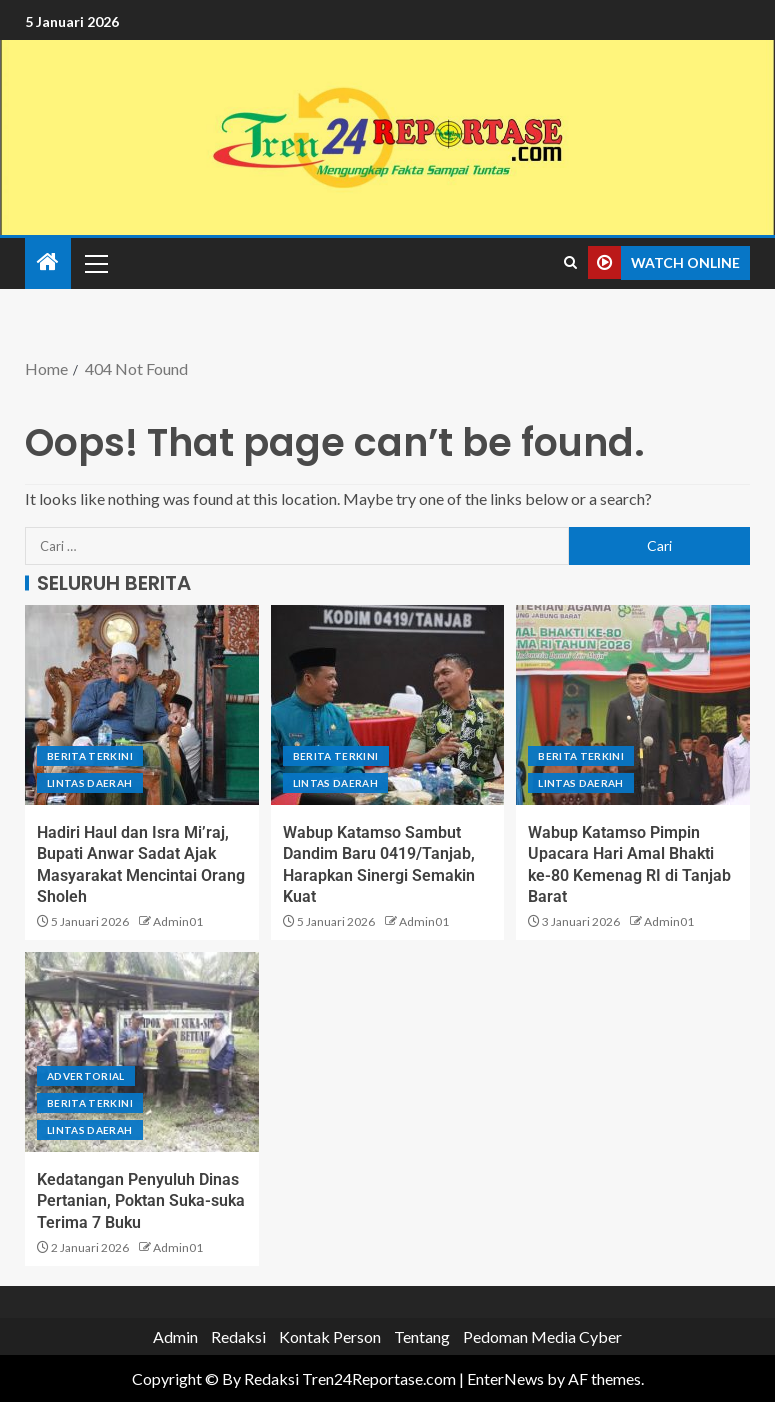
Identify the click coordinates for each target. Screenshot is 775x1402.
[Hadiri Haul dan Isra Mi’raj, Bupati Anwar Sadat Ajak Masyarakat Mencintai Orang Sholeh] (142, 705)
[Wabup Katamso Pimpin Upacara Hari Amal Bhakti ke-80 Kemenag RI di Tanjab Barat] (633, 705)
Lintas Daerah (90, 783)
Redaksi (238, 1336)
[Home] (48, 262)
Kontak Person (330, 1336)
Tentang (422, 1336)
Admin (175, 1336)
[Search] (570, 263)
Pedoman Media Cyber (542, 1336)
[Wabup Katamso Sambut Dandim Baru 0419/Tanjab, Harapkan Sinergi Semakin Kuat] (388, 705)
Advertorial (86, 1076)
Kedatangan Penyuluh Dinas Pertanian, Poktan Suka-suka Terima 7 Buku (141, 1201)
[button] (95, 263)
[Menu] (95, 263)
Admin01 (178, 921)
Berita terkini (90, 756)
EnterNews (505, 1378)
